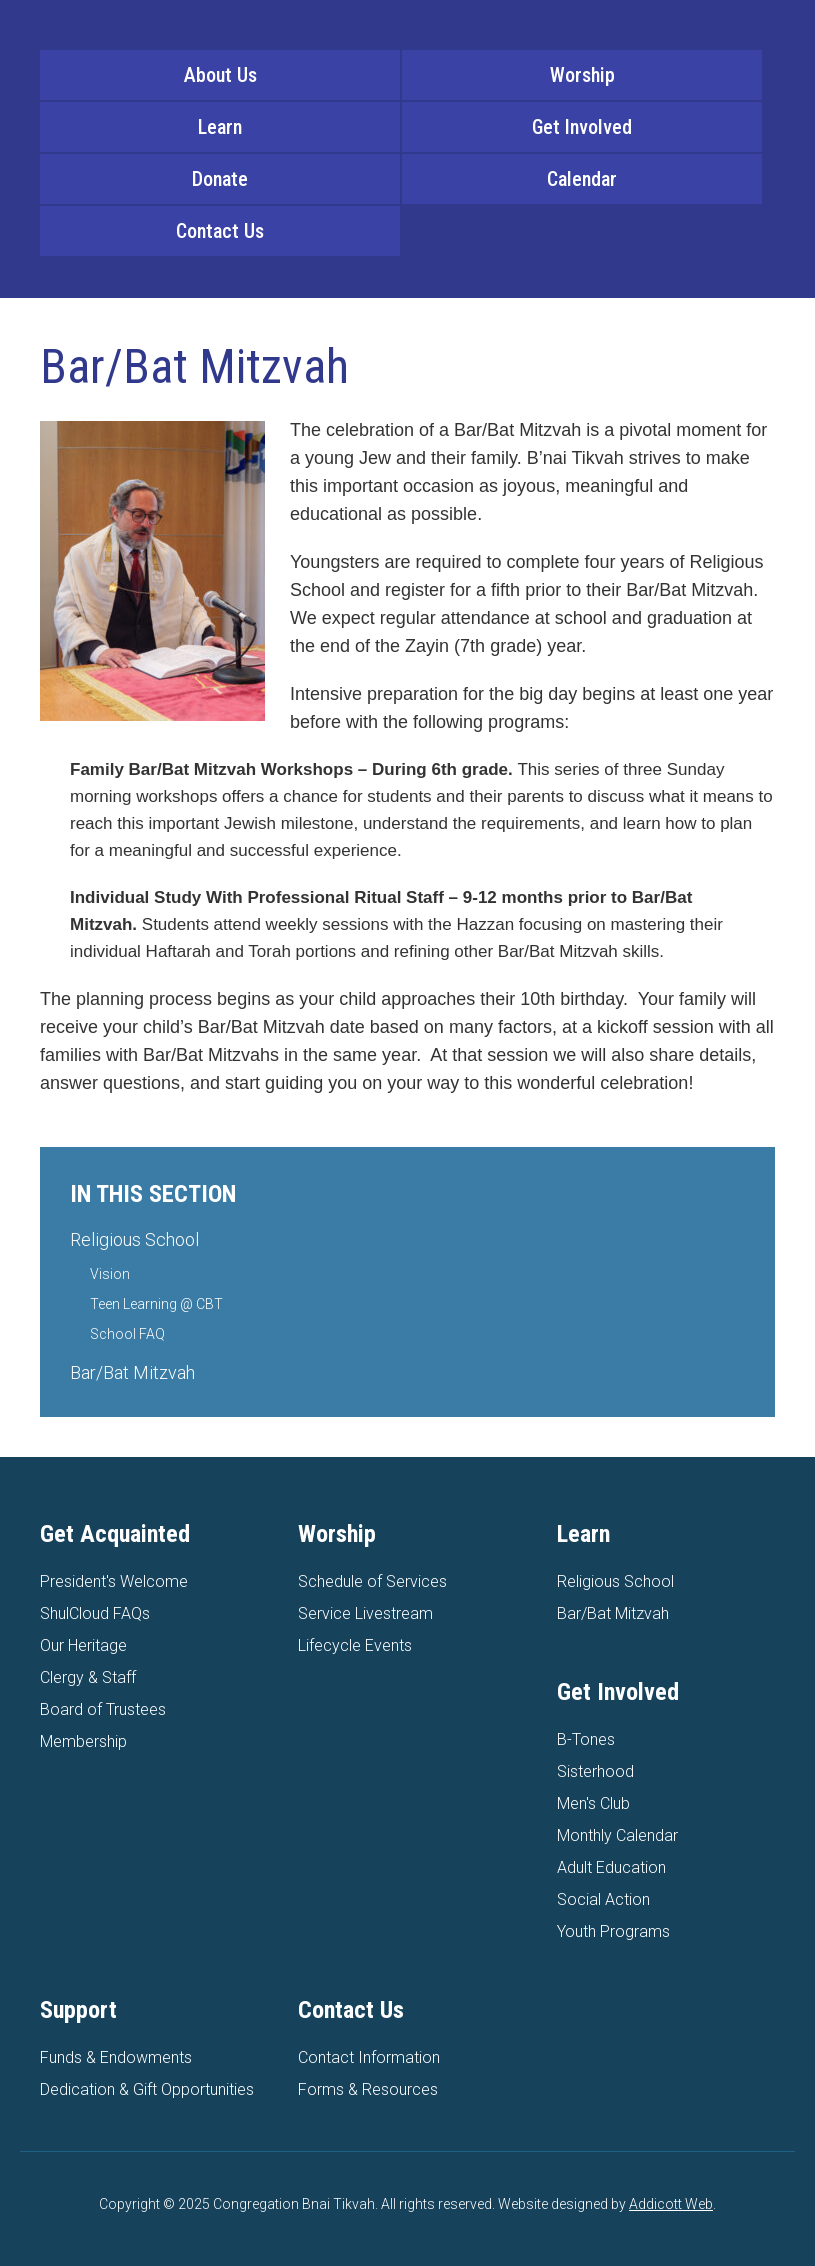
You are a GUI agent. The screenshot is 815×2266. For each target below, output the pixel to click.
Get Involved (582, 127)
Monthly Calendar (617, 1835)
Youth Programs (613, 1931)
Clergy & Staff (88, 1677)
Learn (220, 127)
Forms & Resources (368, 2089)
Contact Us (220, 231)
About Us (220, 75)
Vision (110, 1274)
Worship (582, 75)
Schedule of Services (372, 1581)
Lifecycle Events (355, 1645)
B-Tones (586, 1739)
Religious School (134, 1239)
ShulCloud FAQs (95, 1613)
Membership (83, 1741)
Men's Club (593, 1803)
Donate (220, 179)
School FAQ (127, 1334)
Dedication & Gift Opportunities (147, 2089)
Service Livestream (365, 1613)
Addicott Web (671, 2204)
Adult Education (611, 1867)
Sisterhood (595, 1771)
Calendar (582, 179)
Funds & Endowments (116, 2057)
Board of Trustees (103, 1709)
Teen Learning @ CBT (156, 1304)
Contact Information (369, 2057)
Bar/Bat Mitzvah (132, 1372)
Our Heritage (83, 1645)
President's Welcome (114, 1581)
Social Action (603, 1899)
